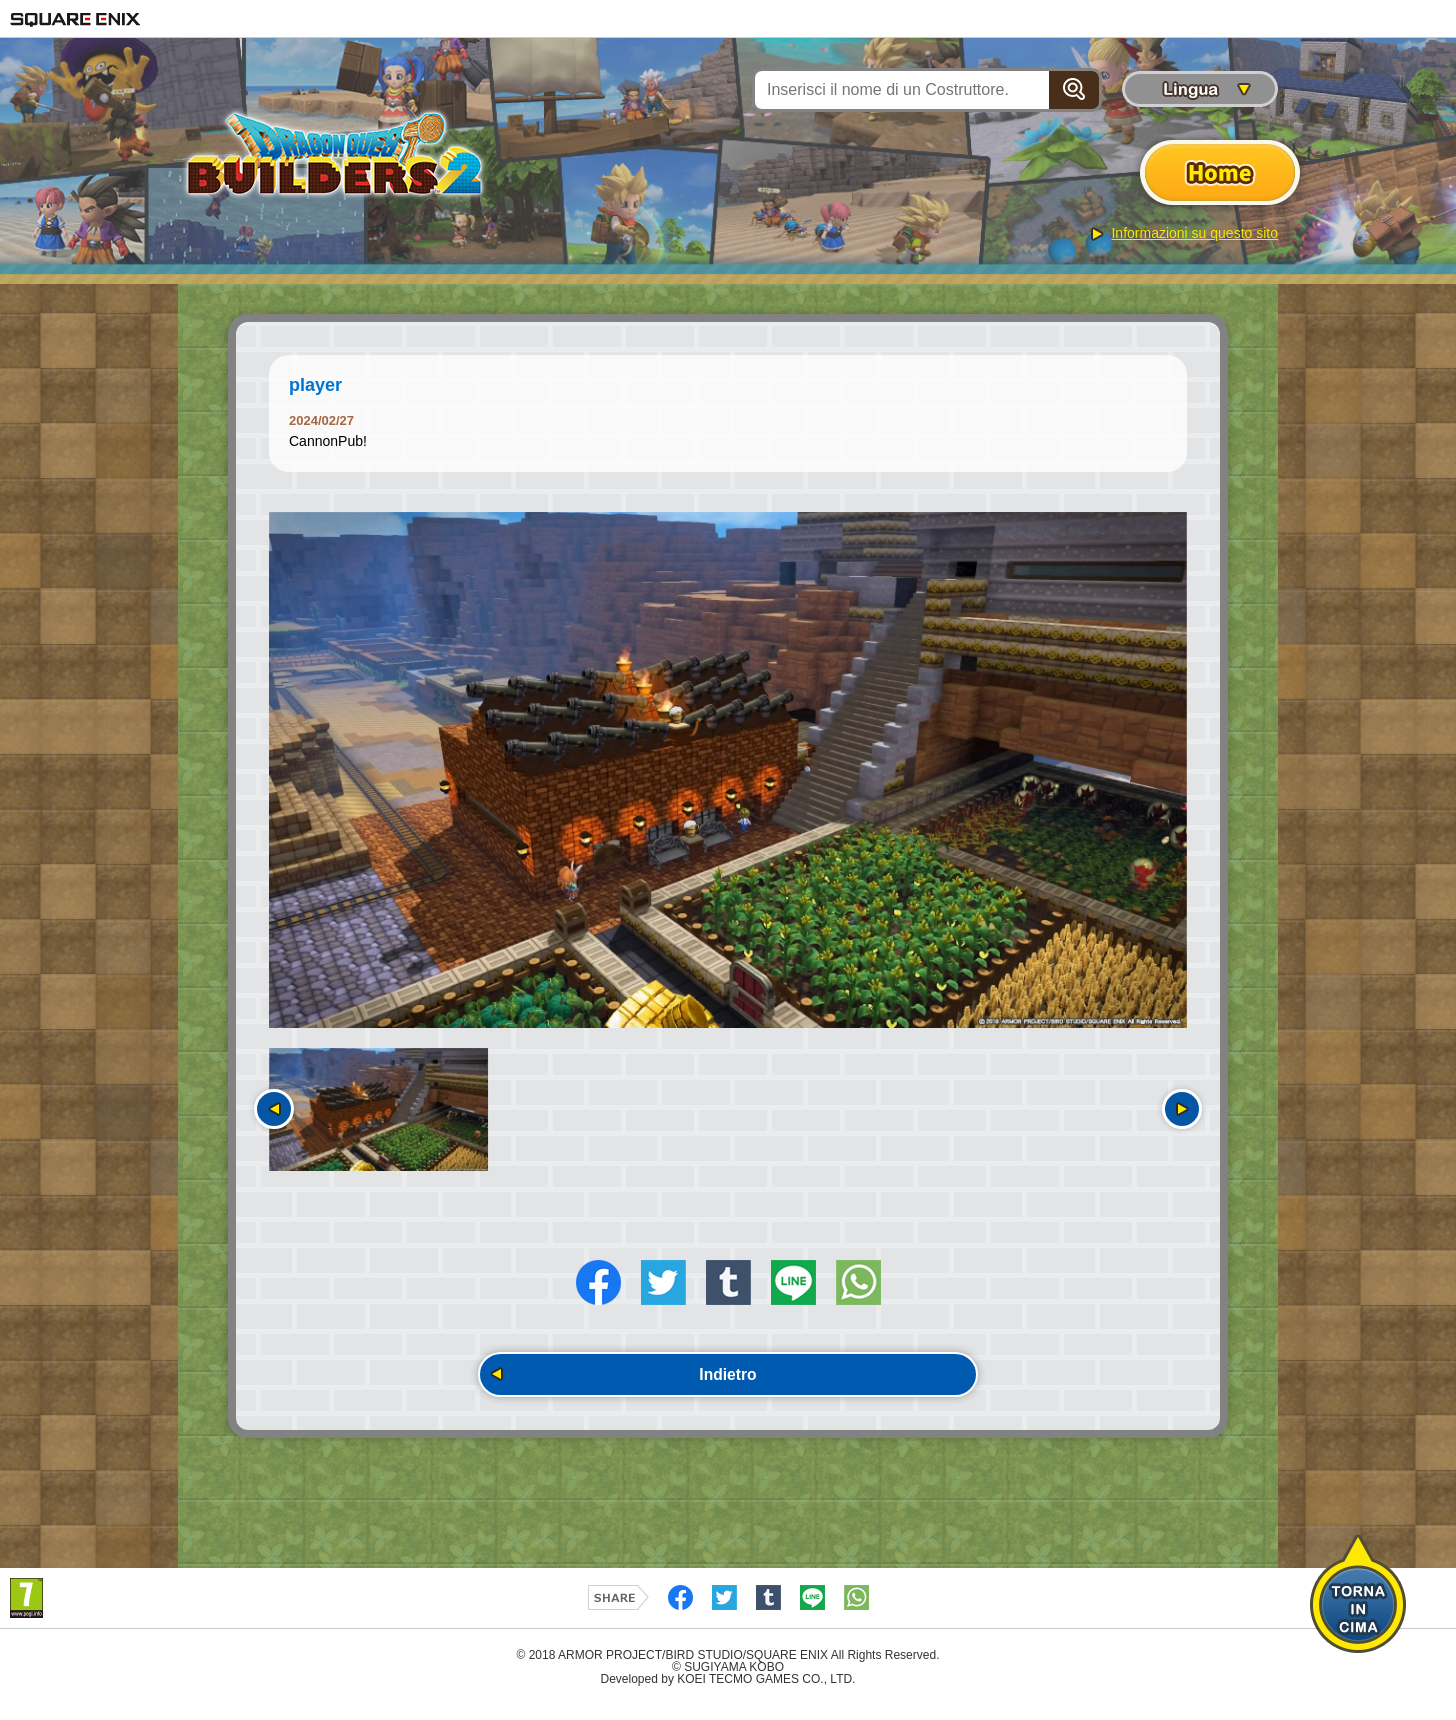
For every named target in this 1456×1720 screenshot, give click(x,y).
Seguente (1182, 1109)
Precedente (274, 1109)
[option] (728, 770)
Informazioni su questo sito (1194, 233)
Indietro (728, 1386)
